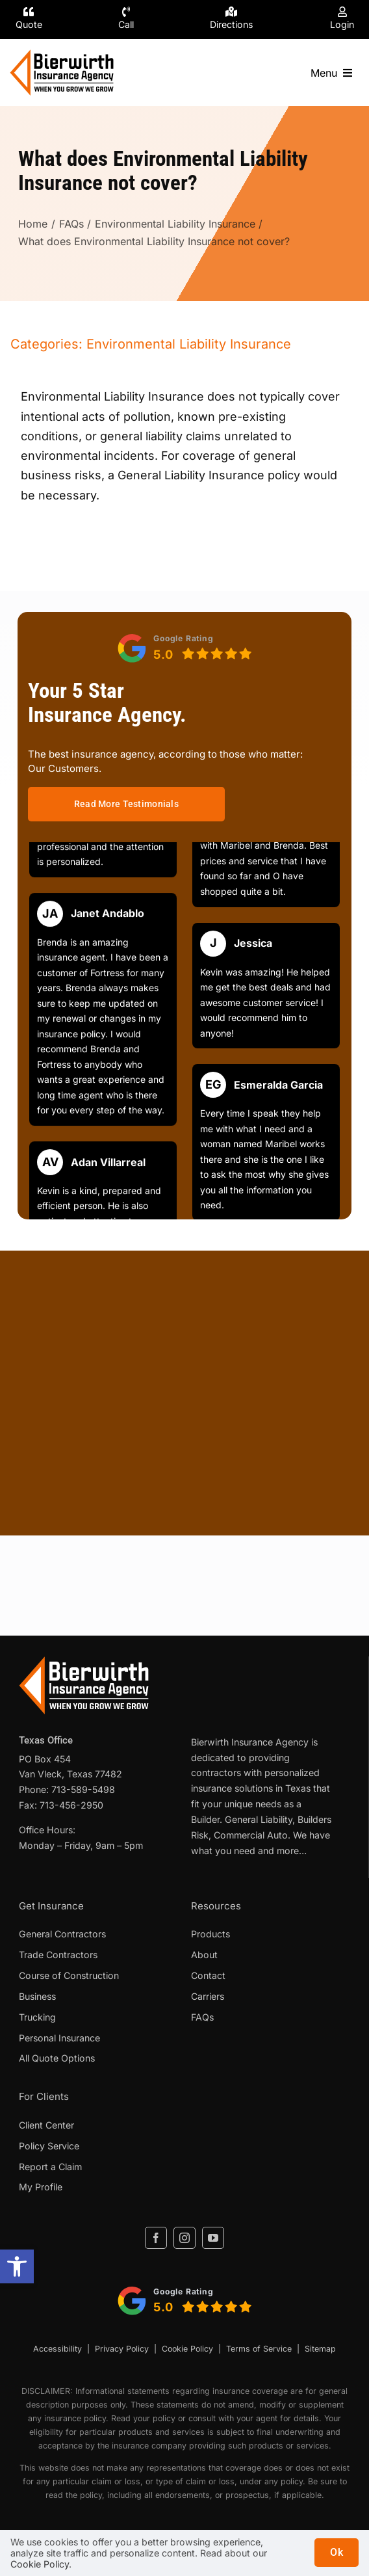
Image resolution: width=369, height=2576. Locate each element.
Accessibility (57, 2349)
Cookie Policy (187, 2349)
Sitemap (320, 2349)
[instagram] (184, 2238)
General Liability (258, 1819)
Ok (336, 2552)
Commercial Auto (251, 1834)
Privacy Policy (122, 2349)
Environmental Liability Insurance (188, 344)
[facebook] (156, 2238)
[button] (17, 2266)
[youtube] (213, 2238)
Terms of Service (259, 2349)
